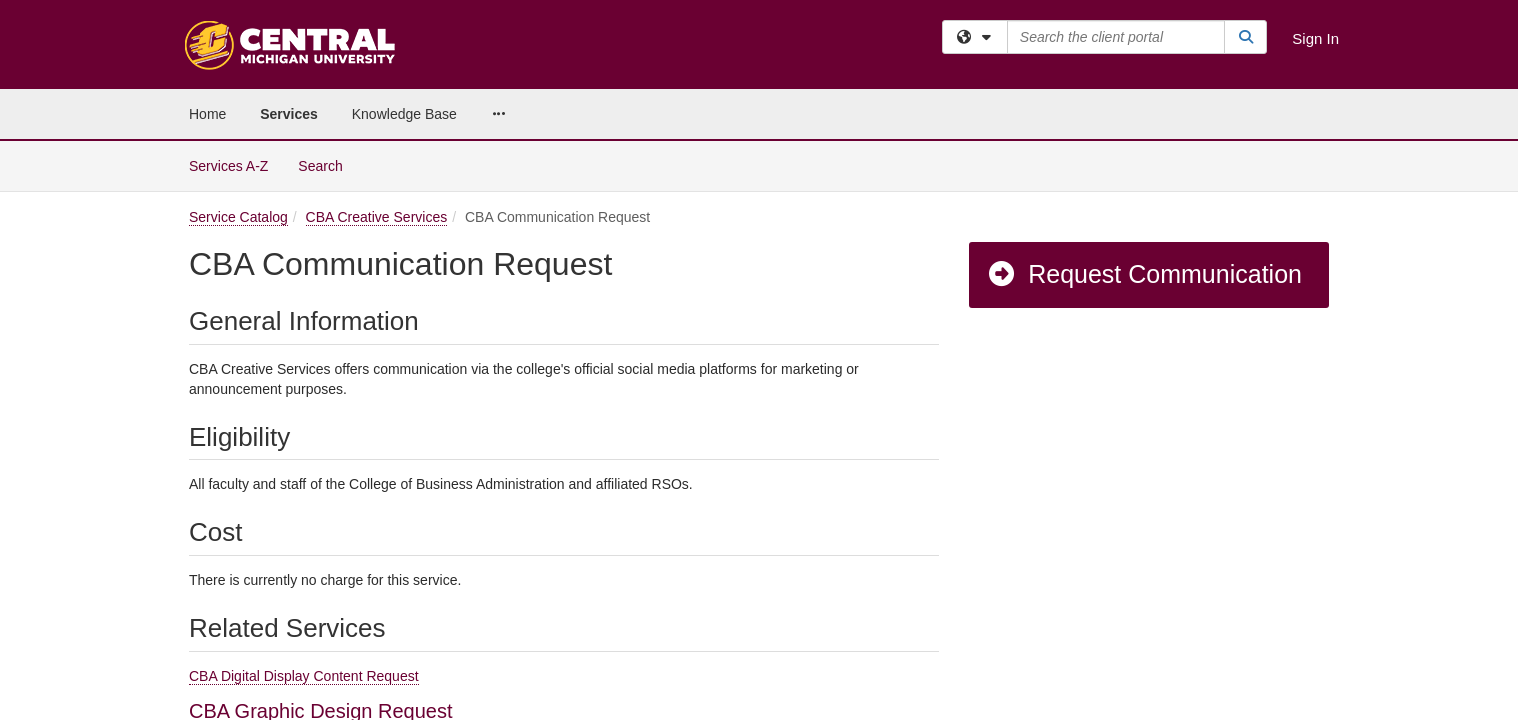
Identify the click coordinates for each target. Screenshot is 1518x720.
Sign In (1315, 38)
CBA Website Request (288, 666)
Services (289, 114)
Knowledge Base (404, 114)
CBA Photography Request (308, 602)
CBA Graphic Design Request (320, 570)
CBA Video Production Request (328, 634)
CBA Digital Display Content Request (304, 535)
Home (207, 114)
